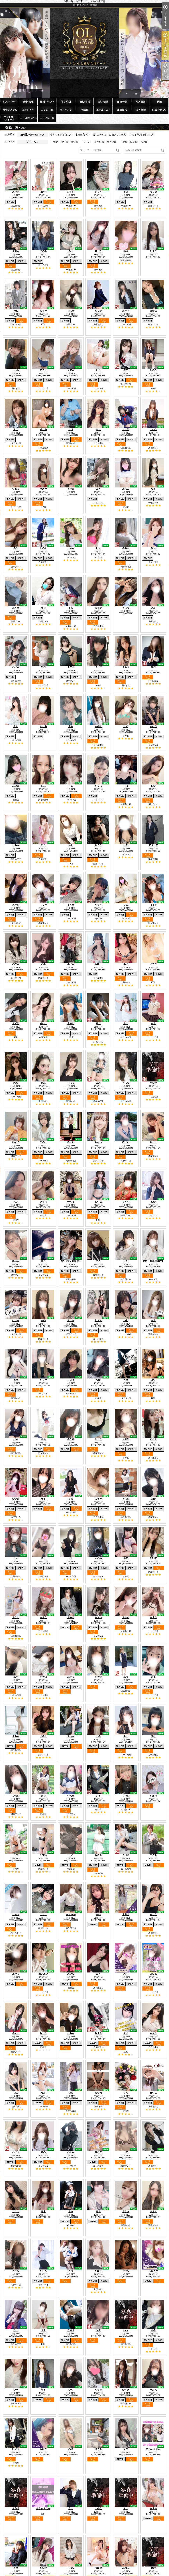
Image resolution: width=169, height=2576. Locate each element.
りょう (70, 1379)
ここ (98, 1261)
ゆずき (125, 2389)
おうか (98, 845)
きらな (125, 1082)
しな (153, 785)
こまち (15, 1914)
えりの (15, 904)
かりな (98, 1439)
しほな (70, 2567)
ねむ (125, 1320)
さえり (153, 2211)
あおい (98, 1617)
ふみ (98, 1736)
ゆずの (15, 1142)
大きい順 (112, 142)
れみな (70, 2033)
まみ (125, 191)
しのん (153, 370)
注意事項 (122, 110)
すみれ (70, 1023)
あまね (153, 2508)
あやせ (98, 1676)
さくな (15, 2270)
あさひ (125, 1617)
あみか (15, 785)
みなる (153, 1973)
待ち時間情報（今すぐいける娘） (65, 101)
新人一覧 (103, 101)
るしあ (125, 2211)
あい (125, 964)
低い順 (64, 142)
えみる (98, 1558)
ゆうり (98, 904)
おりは (125, 1439)
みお (153, 548)
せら (43, 1261)
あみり (70, 1617)
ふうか (70, 1736)
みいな (70, 1973)
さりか (43, 1379)
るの (125, 1558)
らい (125, 2508)
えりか (98, 310)
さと (125, 904)
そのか (70, 370)
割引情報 (47, 101)
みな (15, 548)
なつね (98, 2092)
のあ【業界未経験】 (153, 1261)
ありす (125, 310)
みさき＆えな (43, 2508)
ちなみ (43, 2567)
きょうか (71, 1914)
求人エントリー (9, 118)
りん (15, 1558)
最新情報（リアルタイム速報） (28, 101)
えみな (15, 1736)
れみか (15, 845)
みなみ (70, 1439)
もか (15, 726)
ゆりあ (43, 726)
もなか (98, 607)
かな (15, 1855)
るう (70, 2211)
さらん (43, 2270)
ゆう (125, 2330)
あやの (43, 1676)
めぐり (15, 1973)
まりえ (125, 1914)
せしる (43, 429)
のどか (15, 964)
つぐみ (43, 904)
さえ (70, 2508)
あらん (153, 1439)
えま (153, 1676)
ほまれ (125, 1142)
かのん (43, 548)
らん (125, 2092)
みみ (98, 1082)
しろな (15, 370)
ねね (15, 310)
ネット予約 (28, 110)
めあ (43, 1082)
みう (98, 488)
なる (153, 488)
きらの (125, 1498)
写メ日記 (140, 101)
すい (125, 1023)
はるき (153, 904)
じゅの (125, 1795)
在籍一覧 (122, 101)
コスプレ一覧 (47, 118)
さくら (98, 785)
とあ (43, 964)
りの (70, 785)
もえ (125, 2033)
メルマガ (159, 110)
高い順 (74, 142)
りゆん (15, 2211)
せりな (125, 2270)
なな (70, 2092)
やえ (98, 2330)
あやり (70, 1676)
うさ (43, 2330)
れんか (70, 2152)
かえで (153, 1795)
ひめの (15, 1795)
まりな (153, 1914)
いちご (153, 964)
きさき (98, 1855)
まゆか (70, 904)
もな (98, 429)
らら (98, 370)
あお (43, 667)
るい (70, 251)
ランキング (65, 110)
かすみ (43, 1855)
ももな (153, 2033)
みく (125, 1973)
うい (15, 2330)
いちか (70, 1795)
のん (43, 785)
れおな (98, 2152)
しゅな (70, 548)
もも (70, 1498)
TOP (9, 101)
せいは (43, 1023)
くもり (125, 667)
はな (153, 1736)
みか (153, 1498)
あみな (43, 1617)
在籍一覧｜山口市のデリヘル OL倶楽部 (84, 50)
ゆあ (43, 1439)
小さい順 (99, 142)
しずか (153, 251)
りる (125, 845)
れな (15, 1082)
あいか (70, 964)
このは (43, 1142)
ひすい (70, 191)
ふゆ (125, 1736)
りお (153, 667)
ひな (43, 1795)
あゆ (125, 1676)
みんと (15, 2033)
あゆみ (125, 2567)
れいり (15, 2152)
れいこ (153, 2092)
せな (43, 607)
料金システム (9, 110)
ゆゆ (70, 2389)
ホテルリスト (103, 110)
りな (153, 2152)
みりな (43, 2033)
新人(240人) (99, 134)
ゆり (15, 2389)
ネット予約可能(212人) (142, 134)
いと (98, 1795)
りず (125, 726)
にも (15, 1439)
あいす (153, 1558)
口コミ (47, 110)
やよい (70, 1142)
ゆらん (15, 1261)
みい (15, 429)
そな (125, 2449)
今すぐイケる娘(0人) (61, 134)
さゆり (98, 2270)
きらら (125, 607)
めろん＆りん (153, 2449)
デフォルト (32, 142)
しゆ (153, 1201)
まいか (153, 726)
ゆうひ (98, 667)
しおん (98, 1320)
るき (98, 2211)
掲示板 (84, 110)
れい (15, 1201)
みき (98, 1973)
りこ (98, 1023)
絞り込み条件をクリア (32, 134)
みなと (43, 2449)
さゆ (70, 2270)
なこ (15, 2092)
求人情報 (140, 110)
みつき (70, 1320)
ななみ (43, 310)
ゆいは (15, 1498)
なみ (43, 2092)
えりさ (98, 191)
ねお (153, 2567)
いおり (15, 488)
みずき (98, 2033)
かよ (70, 1855)
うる (70, 1558)
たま (43, 1498)
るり (15, 1379)
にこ (43, 845)
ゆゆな (98, 2567)
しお (98, 548)
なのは (125, 429)
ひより (15, 2449)
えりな (15, 251)
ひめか (43, 488)
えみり (43, 1736)
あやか (15, 607)
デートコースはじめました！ (28, 118)
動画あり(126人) (117, 134)
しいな (98, 1201)
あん (153, 1320)
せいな (15, 1320)
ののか (153, 429)
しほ (125, 785)
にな (125, 370)
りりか (98, 251)
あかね (15, 1617)
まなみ (70, 667)
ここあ (153, 1855)
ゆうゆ (98, 2389)
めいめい (43, 1973)
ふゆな (98, 2508)
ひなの (43, 1201)
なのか (70, 310)
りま (125, 2152)
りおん (153, 2389)
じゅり (70, 1082)
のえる (70, 1201)
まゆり (98, 726)
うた (125, 1261)
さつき (98, 2449)
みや (70, 2449)
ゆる (43, 2389)
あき (125, 251)
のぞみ (98, 1498)
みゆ (43, 1320)
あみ (153, 607)
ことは (43, 1914)
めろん (125, 488)
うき (125, 1379)
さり (43, 1558)
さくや (125, 1201)
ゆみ (153, 2330)
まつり (43, 370)
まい (98, 1914)
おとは (153, 1142)
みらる (15, 2508)
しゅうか (153, 2270)
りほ (70, 429)
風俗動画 (159, 101)
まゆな (153, 310)
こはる (125, 1855)
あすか (153, 1617)
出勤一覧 (84, 101)
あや (15, 1676)
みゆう (98, 964)
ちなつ (98, 1142)
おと (70, 845)
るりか (70, 488)
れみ (43, 2152)
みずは (15, 1023)
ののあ (43, 251)
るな (70, 607)
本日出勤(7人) (82, 134)
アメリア (153, 845)
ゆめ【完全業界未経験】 (73, 1261)
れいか (15, 667)
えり (15, 2567)
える (70, 726)
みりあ (15, 191)
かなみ (153, 1082)
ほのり (43, 191)
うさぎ (70, 2330)
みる (153, 1023)
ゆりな (153, 191)
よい (153, 1379)
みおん (125, 548)
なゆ (98, 1379)
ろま (43, 2211)
